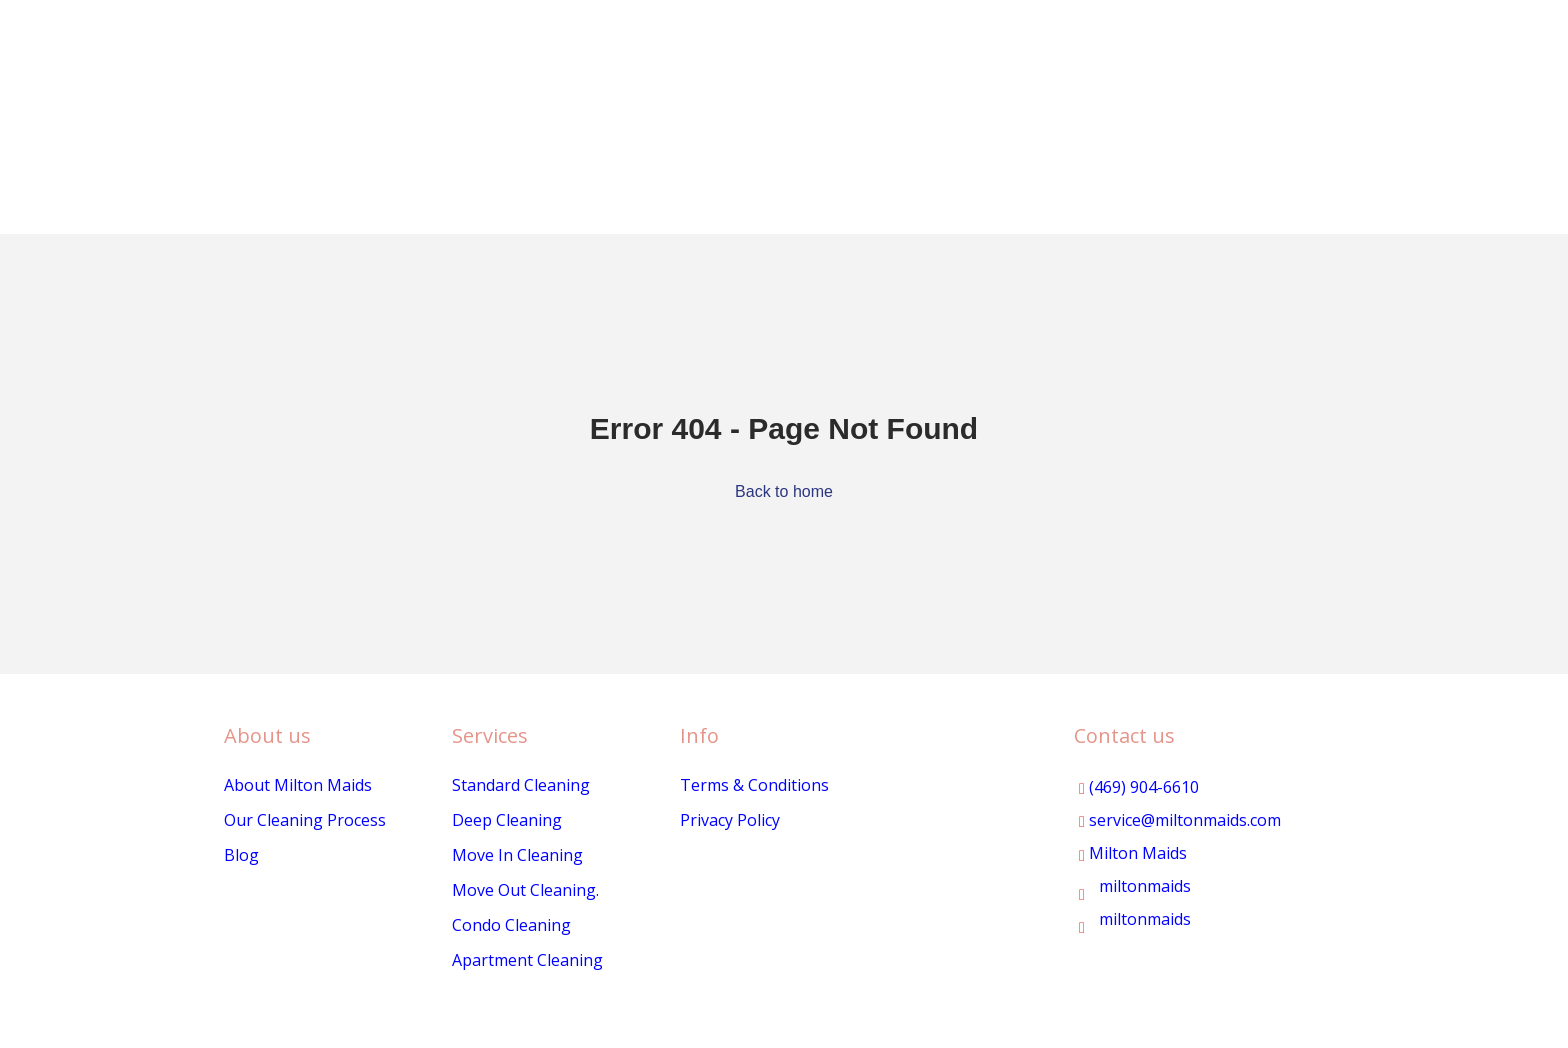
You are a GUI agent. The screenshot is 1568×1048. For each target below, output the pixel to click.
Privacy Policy (730, 820)
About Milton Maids (298, 785)
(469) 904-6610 (1139, 787)
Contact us (1124, 735)
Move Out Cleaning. (525, 890)
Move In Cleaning (517, 855)
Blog (241, 855)
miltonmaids (1135, 886)
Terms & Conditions (754, 785)
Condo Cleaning (511, 925)
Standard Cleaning (521, 785)
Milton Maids (1133, 853)
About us (267, 735)
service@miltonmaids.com (1180, 820)
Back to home (784, 491)
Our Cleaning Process (305, 820)
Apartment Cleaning (527, 960)
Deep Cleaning (507, 820)
